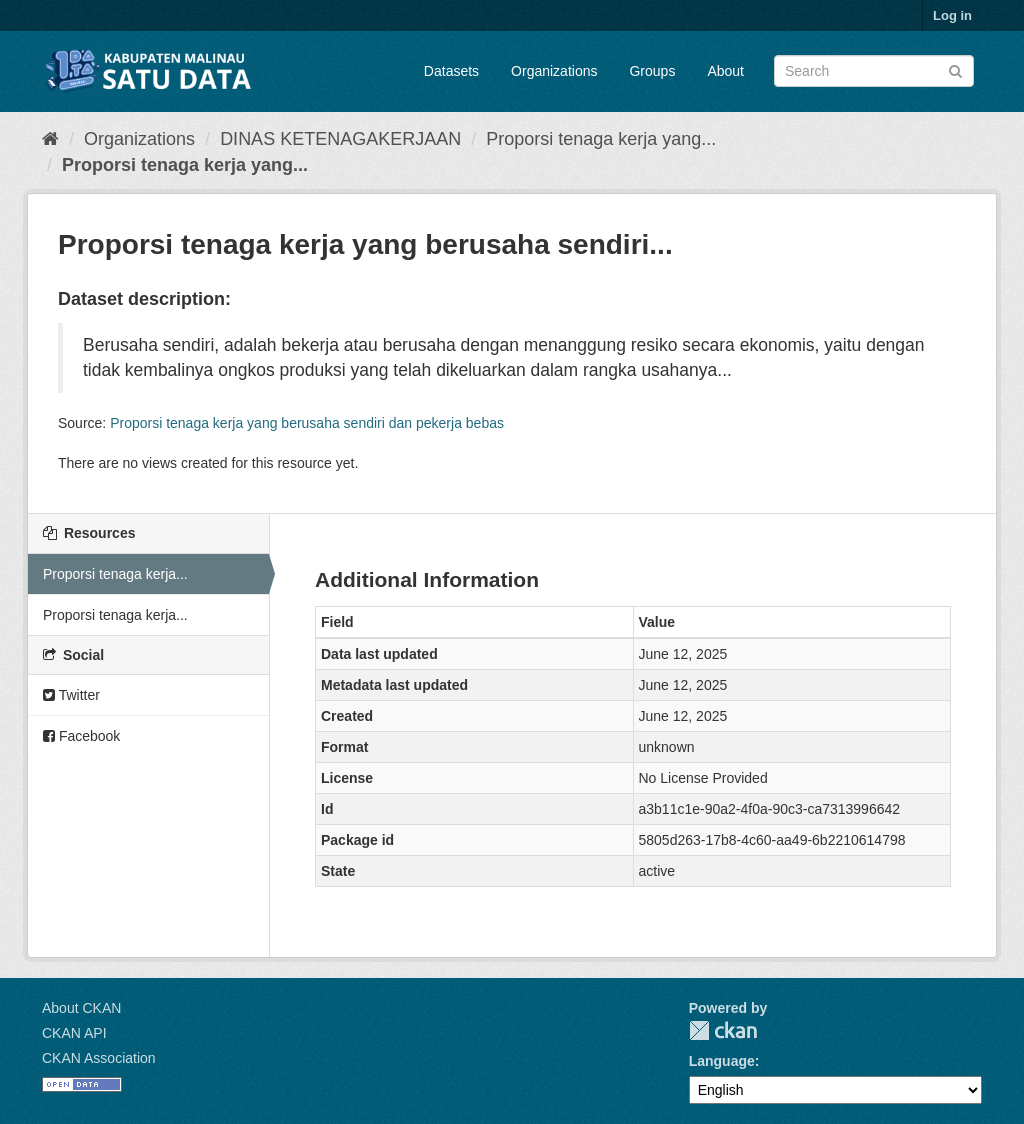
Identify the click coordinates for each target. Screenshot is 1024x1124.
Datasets (451, 71)
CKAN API (74, 1033)
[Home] (50, 139)
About (725, 71)
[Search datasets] (874, 71)
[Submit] (955, 69)
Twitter (71, 695)
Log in (952, 15)
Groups (652, 71)
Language (722, 1061)
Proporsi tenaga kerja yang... (601, 139)
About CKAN (81, 1008)
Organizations (554, 71)
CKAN (723, 1030)
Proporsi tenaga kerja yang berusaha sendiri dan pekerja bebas (307, 423)
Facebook (81, 736)
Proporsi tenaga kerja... (115, 574)
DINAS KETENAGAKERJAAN (340, 139)
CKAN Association (99, 1058)
